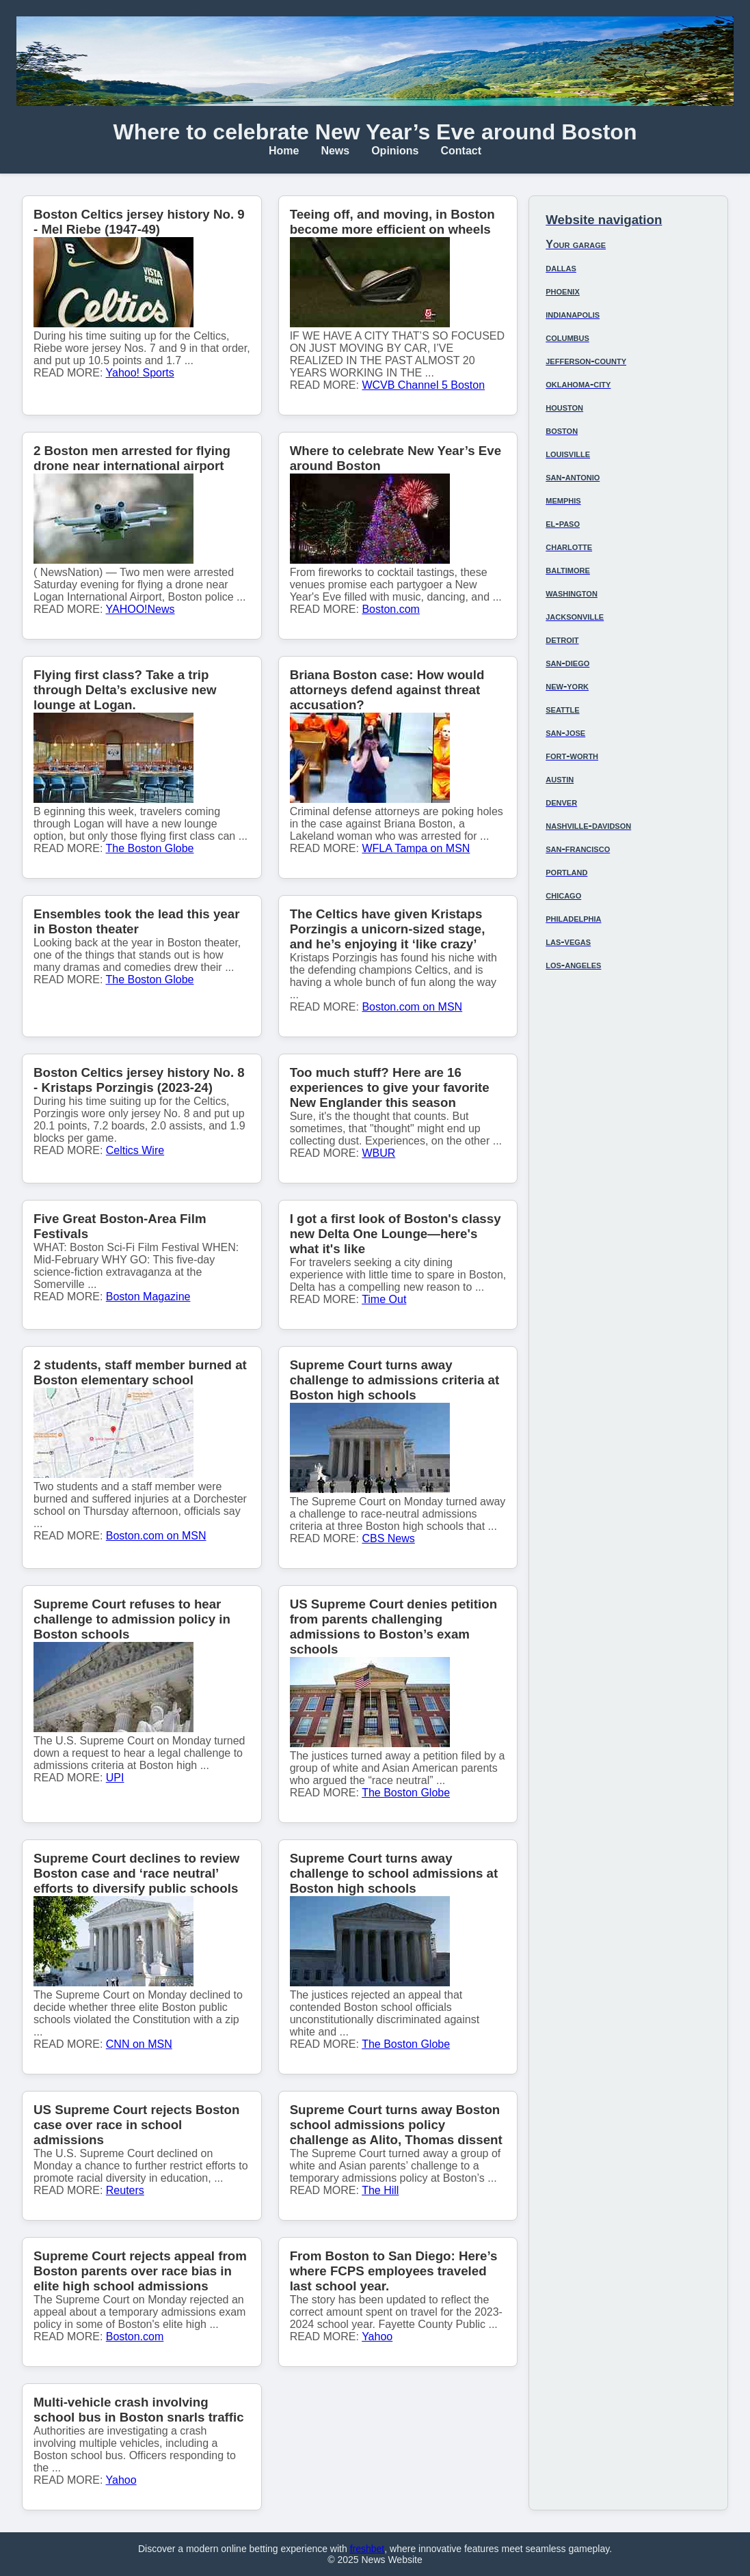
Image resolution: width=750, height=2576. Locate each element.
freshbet (367, 2548)
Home (284, 150)
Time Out (384, 1299)
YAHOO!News (140, 609)
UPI (115, 1777)
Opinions (394, 150)
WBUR (378, 1153)
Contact (461, 150)
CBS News (388, 1538)
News (335, 150)
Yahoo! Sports (140, 373)
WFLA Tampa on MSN (416, 848)
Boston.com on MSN (412, 1007)
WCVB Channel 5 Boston (423, 385)
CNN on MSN (139, 2044)
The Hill (380, 2190)
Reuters (125, 2190)
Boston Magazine (148, 1296)
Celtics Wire (135, 1150)
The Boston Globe (150, 848)
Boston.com (390, 609)
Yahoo (377, 2336)
